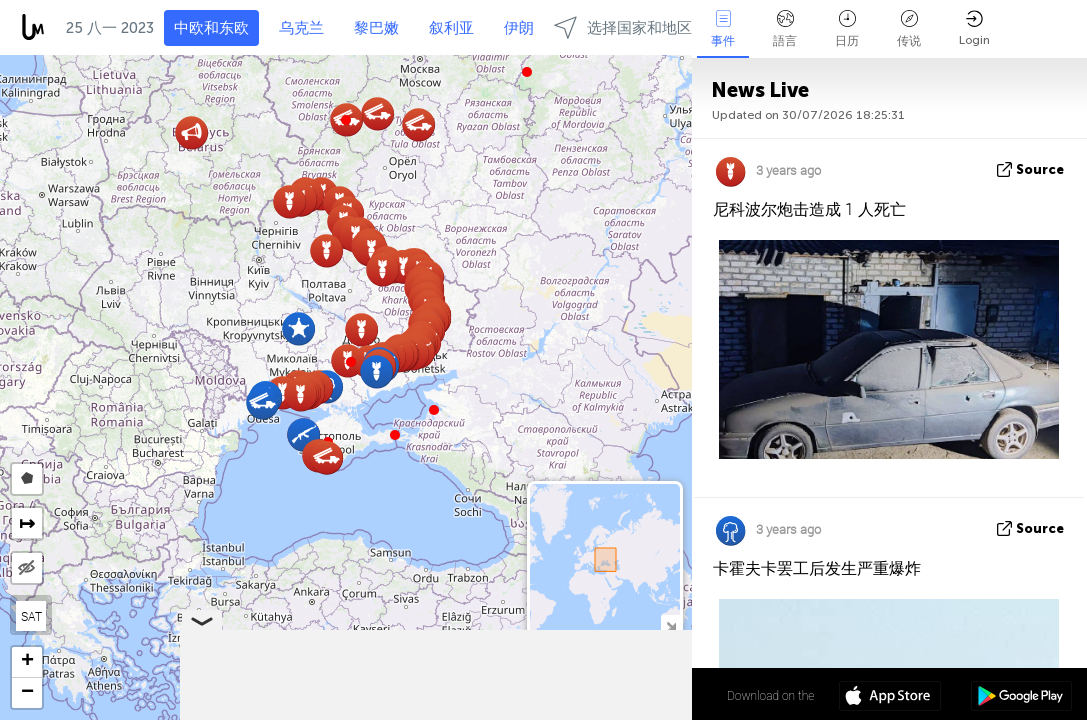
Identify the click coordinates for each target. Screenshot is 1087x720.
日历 (847, 29)
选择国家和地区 (623, 27)
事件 (723, 29)
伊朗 (519, 28)
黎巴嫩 (376, 28)
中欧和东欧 (211, 28)
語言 (785, 29)
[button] (351, 362)
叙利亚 (451, 28)
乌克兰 (301, 28)
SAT (31, 616)
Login (974, 28)
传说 (909, 29)
